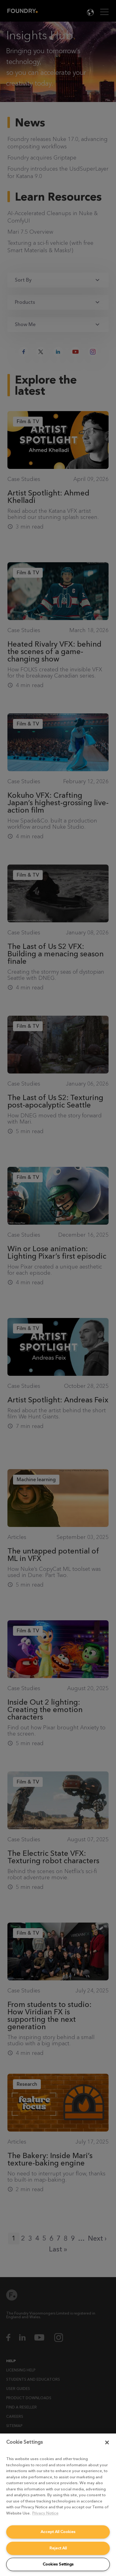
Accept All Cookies (58, 2531)
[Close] (107, 2442)
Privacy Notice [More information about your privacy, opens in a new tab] (45, 2513)
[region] (58, 2505)
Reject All (58, 2548)
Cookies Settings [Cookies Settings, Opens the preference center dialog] (58, 2564)
